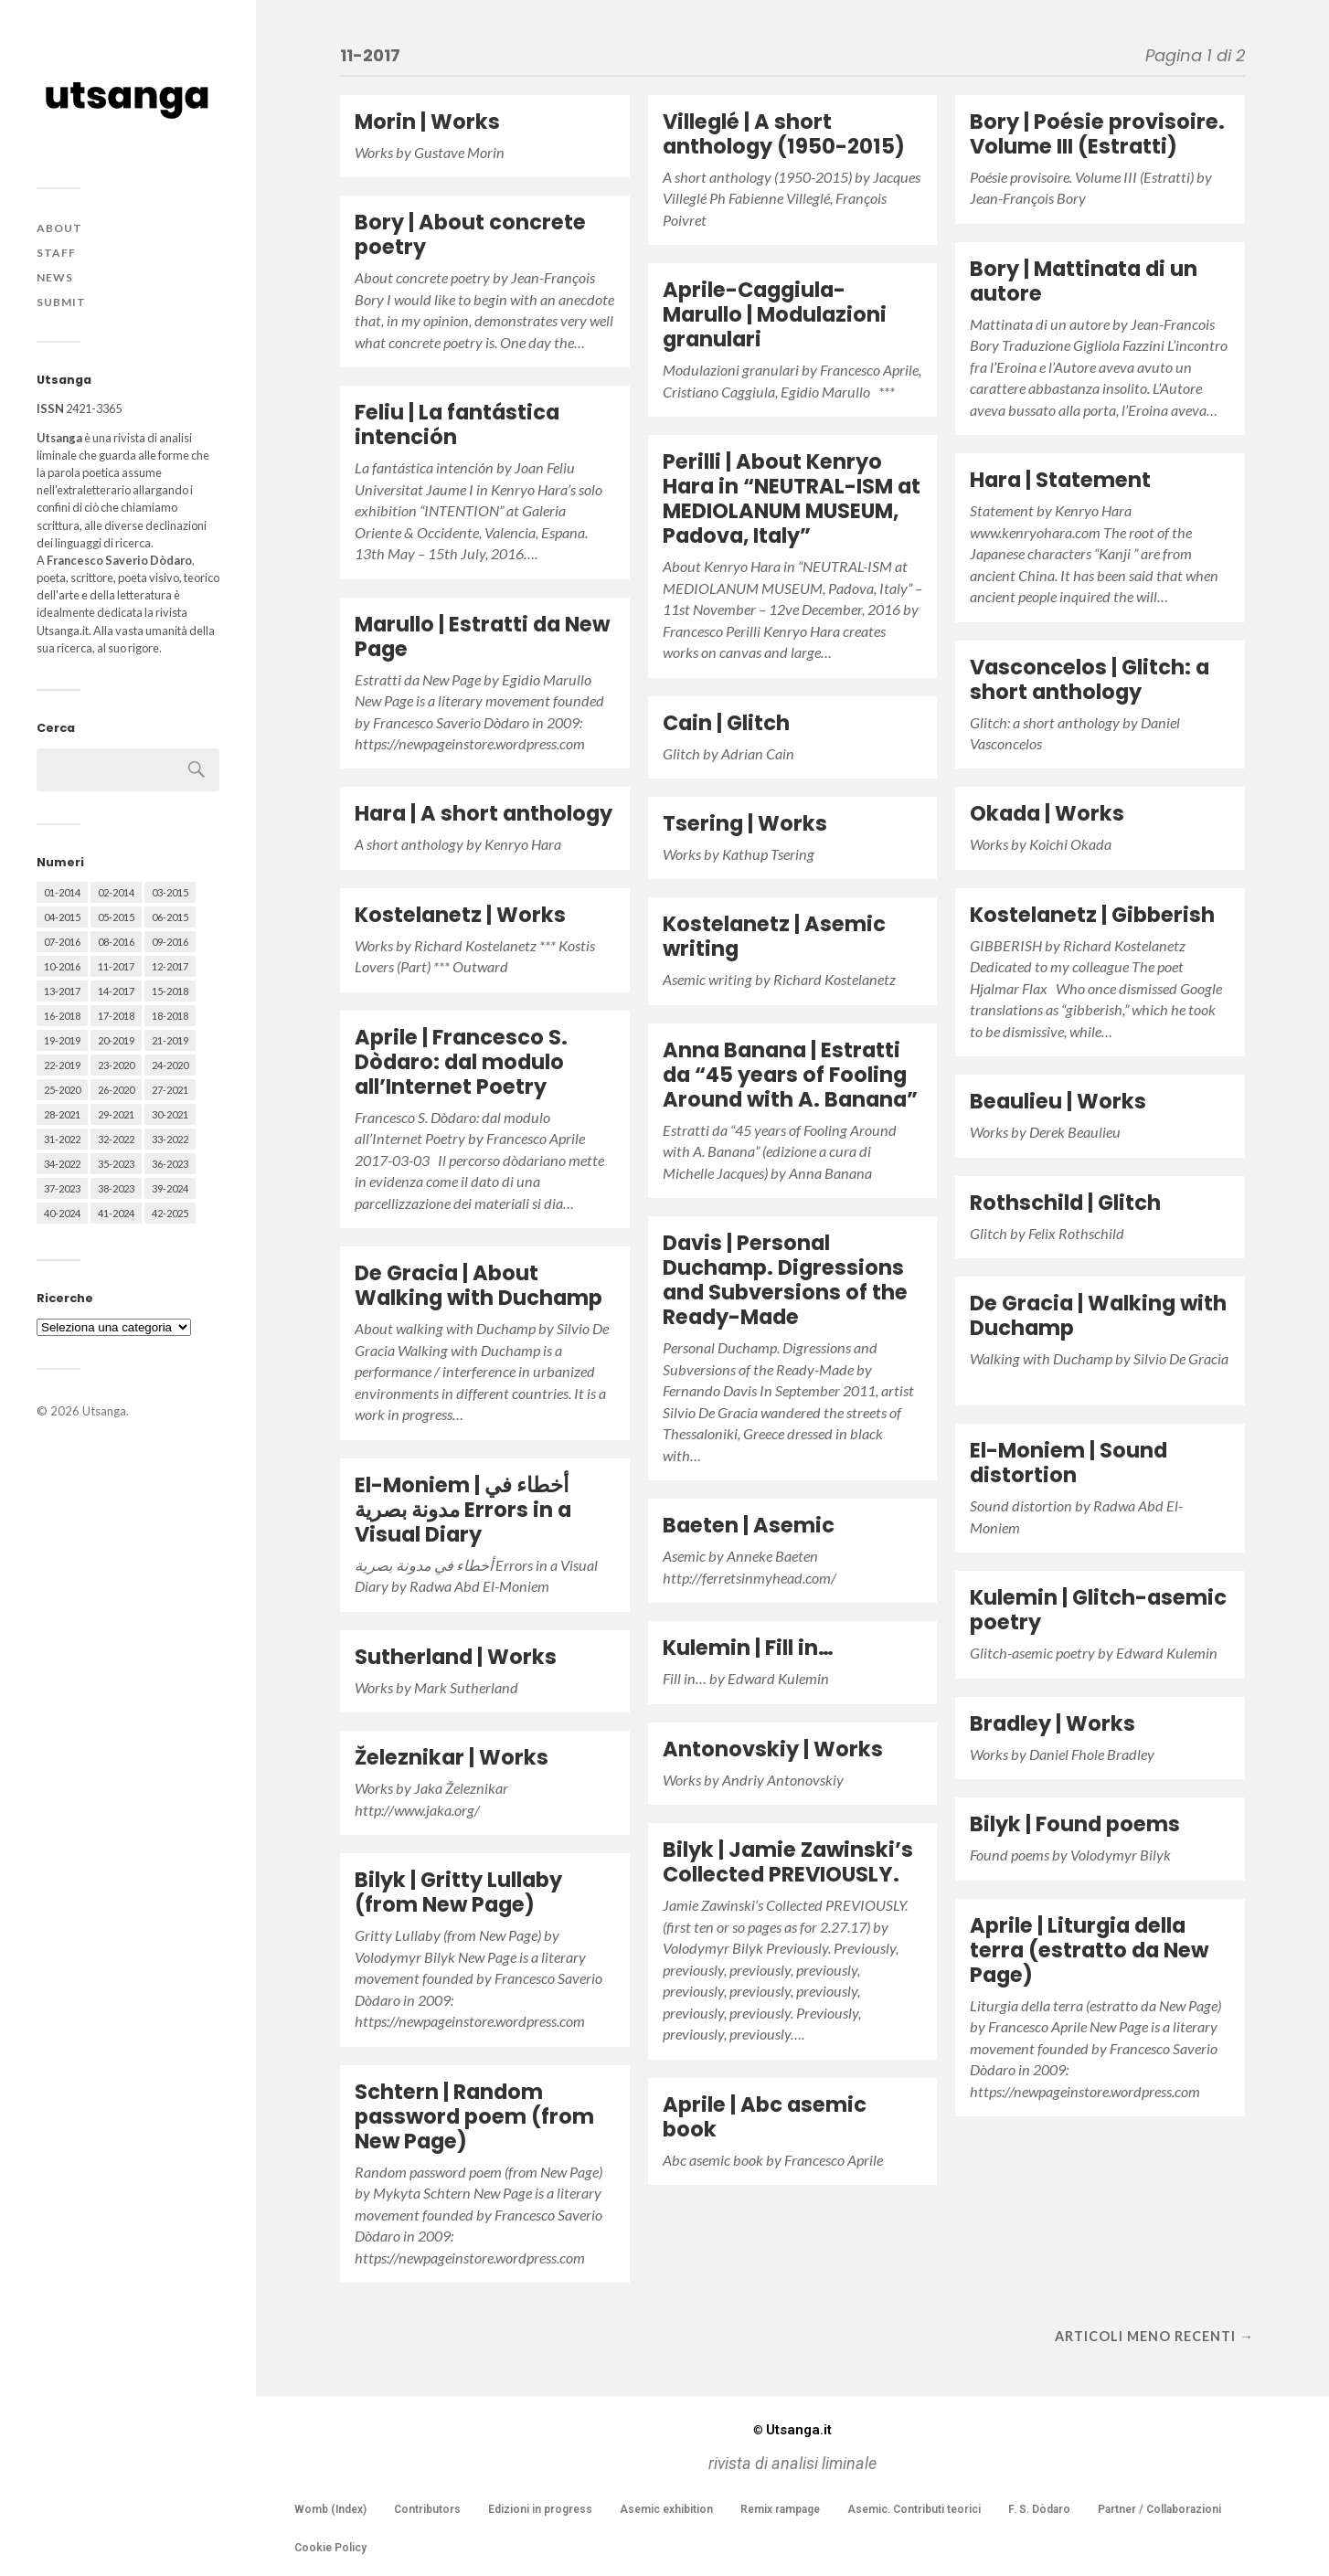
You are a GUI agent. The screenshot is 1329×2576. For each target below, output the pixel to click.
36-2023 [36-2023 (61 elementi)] (170, 1164)
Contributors (427, 2509)
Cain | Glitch (726, 722)
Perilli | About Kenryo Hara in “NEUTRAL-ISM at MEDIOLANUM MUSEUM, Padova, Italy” (791, 498)
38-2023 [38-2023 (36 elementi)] (116, 1188)
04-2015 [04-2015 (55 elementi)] (62, 917)
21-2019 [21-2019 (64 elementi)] (170, 1040)
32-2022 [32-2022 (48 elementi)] (116, 1139)
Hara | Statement (1060, 479)
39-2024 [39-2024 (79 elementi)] (170, 1188)
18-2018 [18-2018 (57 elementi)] (170, 1016)
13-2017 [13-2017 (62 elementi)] (62, 991)
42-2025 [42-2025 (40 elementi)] (170, 1213)
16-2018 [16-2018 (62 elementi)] (62, 1016)
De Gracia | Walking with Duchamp (1098, 1315)
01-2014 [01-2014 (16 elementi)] (62, 892)
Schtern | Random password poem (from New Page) (474, 2116)
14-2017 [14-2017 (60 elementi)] (116, 991)
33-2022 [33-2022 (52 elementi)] (170, 1139)
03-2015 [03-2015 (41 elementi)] (170, 892)
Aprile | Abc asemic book (765, 2117)
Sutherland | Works (456, 1656)
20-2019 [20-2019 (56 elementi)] (116, 1040)
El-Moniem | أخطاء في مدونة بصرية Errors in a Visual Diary (463, 1509)
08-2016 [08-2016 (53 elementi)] (116, 942)
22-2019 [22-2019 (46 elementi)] (62, 1065)
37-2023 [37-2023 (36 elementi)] (62, 1188)
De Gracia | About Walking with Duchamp (478, 1285)
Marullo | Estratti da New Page (482, 636)
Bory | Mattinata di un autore (1083, 281)
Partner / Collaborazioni (1159, 2509)
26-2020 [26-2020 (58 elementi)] (116, 1090)
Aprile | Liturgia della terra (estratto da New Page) (1089, 1950)
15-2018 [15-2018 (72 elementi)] (170, 991)
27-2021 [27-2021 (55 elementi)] (170, 1090)
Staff (56, 253)
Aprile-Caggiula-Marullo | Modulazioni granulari (775, 314)
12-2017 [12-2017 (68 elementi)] (170, 966)
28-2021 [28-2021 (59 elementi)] (62, 1114)
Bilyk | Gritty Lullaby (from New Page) (458, 1892)
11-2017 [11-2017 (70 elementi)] (116, 966)
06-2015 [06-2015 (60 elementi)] (170, 917)
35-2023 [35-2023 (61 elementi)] (116, 1164)
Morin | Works (427, 121)
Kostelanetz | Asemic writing (774, 936)
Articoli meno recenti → (1154, 2336)
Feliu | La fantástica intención (457, 424)
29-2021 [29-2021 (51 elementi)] (116, 1114)
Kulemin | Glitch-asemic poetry (1098, 1610)
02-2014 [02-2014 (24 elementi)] (116, 892)
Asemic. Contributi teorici (914, 2509)
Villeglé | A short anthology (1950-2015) (784, 134)
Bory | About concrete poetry (470, 234)
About (59, 228)
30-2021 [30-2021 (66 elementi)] (170, 1114)
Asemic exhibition (666, 2509)
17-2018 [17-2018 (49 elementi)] (116, 1016)
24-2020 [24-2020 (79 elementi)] (170, 1065)
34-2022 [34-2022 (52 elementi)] (62, 1164)
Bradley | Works (1052, 1723)
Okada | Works (1047, 813)
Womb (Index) (330, 2509)
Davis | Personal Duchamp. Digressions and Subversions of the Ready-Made (785, 1279)
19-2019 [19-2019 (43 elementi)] (62, 1040)
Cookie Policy (330, 2547)
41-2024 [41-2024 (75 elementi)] (116, 1213)
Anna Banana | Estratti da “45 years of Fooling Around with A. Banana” (790, 1074)
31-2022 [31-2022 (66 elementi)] (62, 1139)
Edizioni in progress (540, 2509)
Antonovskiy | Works (773, 1749)
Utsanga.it (792, 2430)
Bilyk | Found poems (1075, 1824)
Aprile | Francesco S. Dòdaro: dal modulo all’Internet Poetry (461, 1062)
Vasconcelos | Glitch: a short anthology (1089, 679)
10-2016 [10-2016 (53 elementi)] (62, 966)
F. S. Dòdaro (1039, 2509)
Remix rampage (780, 2509)
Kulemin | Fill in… (748, 1647)
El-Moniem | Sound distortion (1068, 1462)
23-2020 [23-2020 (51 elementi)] (116, 1065)
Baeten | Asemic (749, 1525)
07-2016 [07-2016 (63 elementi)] (62, 942)
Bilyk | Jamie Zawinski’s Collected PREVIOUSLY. (788, 1862)
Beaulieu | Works (1058, 1101)
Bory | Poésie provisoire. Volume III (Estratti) (1097, 134)
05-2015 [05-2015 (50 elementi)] (116, 917)
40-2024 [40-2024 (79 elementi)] (62, 1213)
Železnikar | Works (451, 1757)
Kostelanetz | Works (460, 914)
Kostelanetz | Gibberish (1092, 914)
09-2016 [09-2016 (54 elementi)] (170, 942)
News (55, 277)
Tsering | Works (745, 823)
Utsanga (104, 1411)
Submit (61, 302)
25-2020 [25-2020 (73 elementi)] (62, 1090)
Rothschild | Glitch (1065, 1202)
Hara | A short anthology (483, 813)
